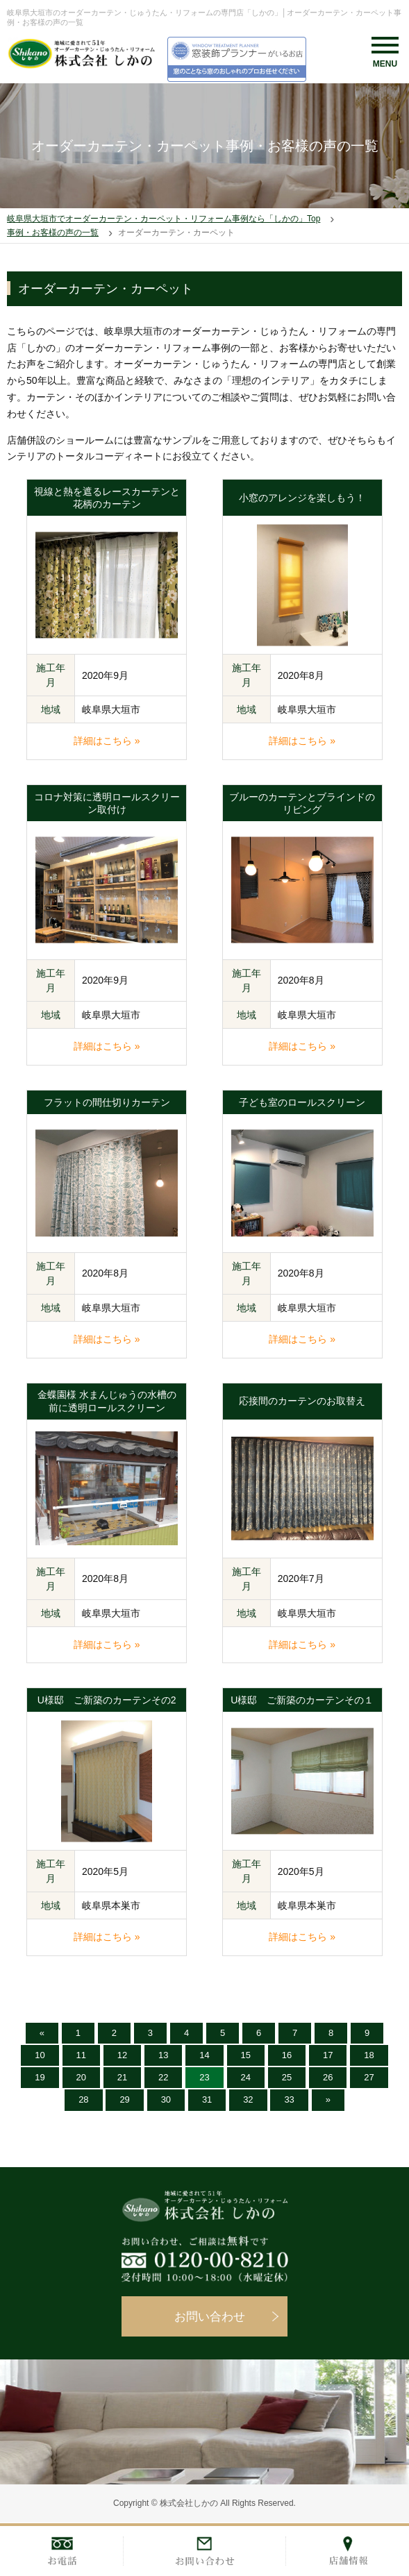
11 (81, 2055)
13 (163, 2055)
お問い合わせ (209, 2316)
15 (246, 2055)
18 (369, 2055)
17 (328, 2055)
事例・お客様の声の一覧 (53, 232)
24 (246, 2077)
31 (207, 2099)
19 (39, 2077)
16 (287, 2055)
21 (122, 2077)
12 (122, 2055)
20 (81, 2077)
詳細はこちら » (107, 740)
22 (163, 2077)
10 (39, 2055)
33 (289, 2099)
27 (369, 2077)
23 (204, 2077)
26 (328, 2077)
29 (124, 2099)
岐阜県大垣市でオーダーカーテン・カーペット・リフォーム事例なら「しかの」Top (163, 219)
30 (166, 2099)
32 (248, 2099)
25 (287, 2077)
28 (83, 2099)
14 (204, 2055)
